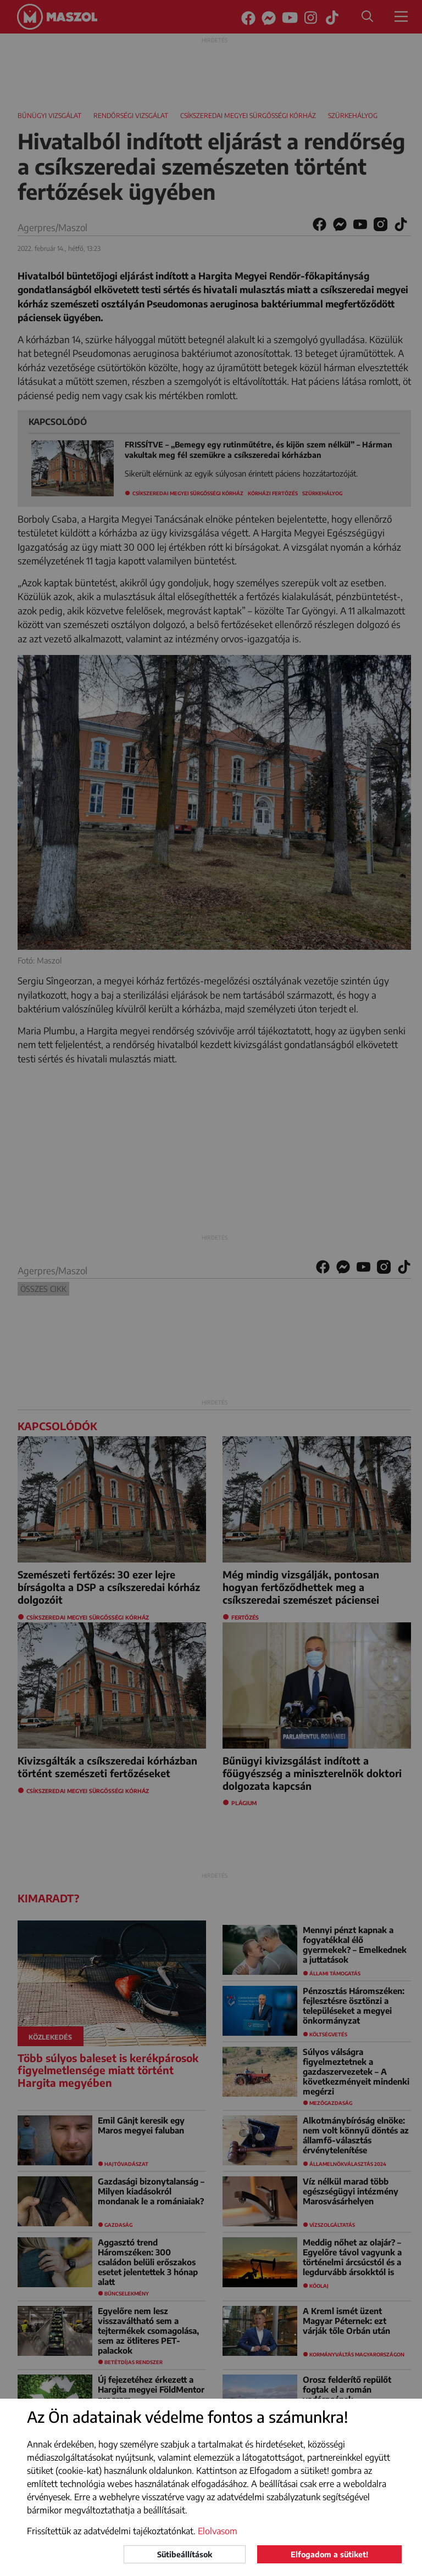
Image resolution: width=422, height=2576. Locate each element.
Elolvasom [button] (217, 2530)
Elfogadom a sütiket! (329, 2554)
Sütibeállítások (184, 2554)
